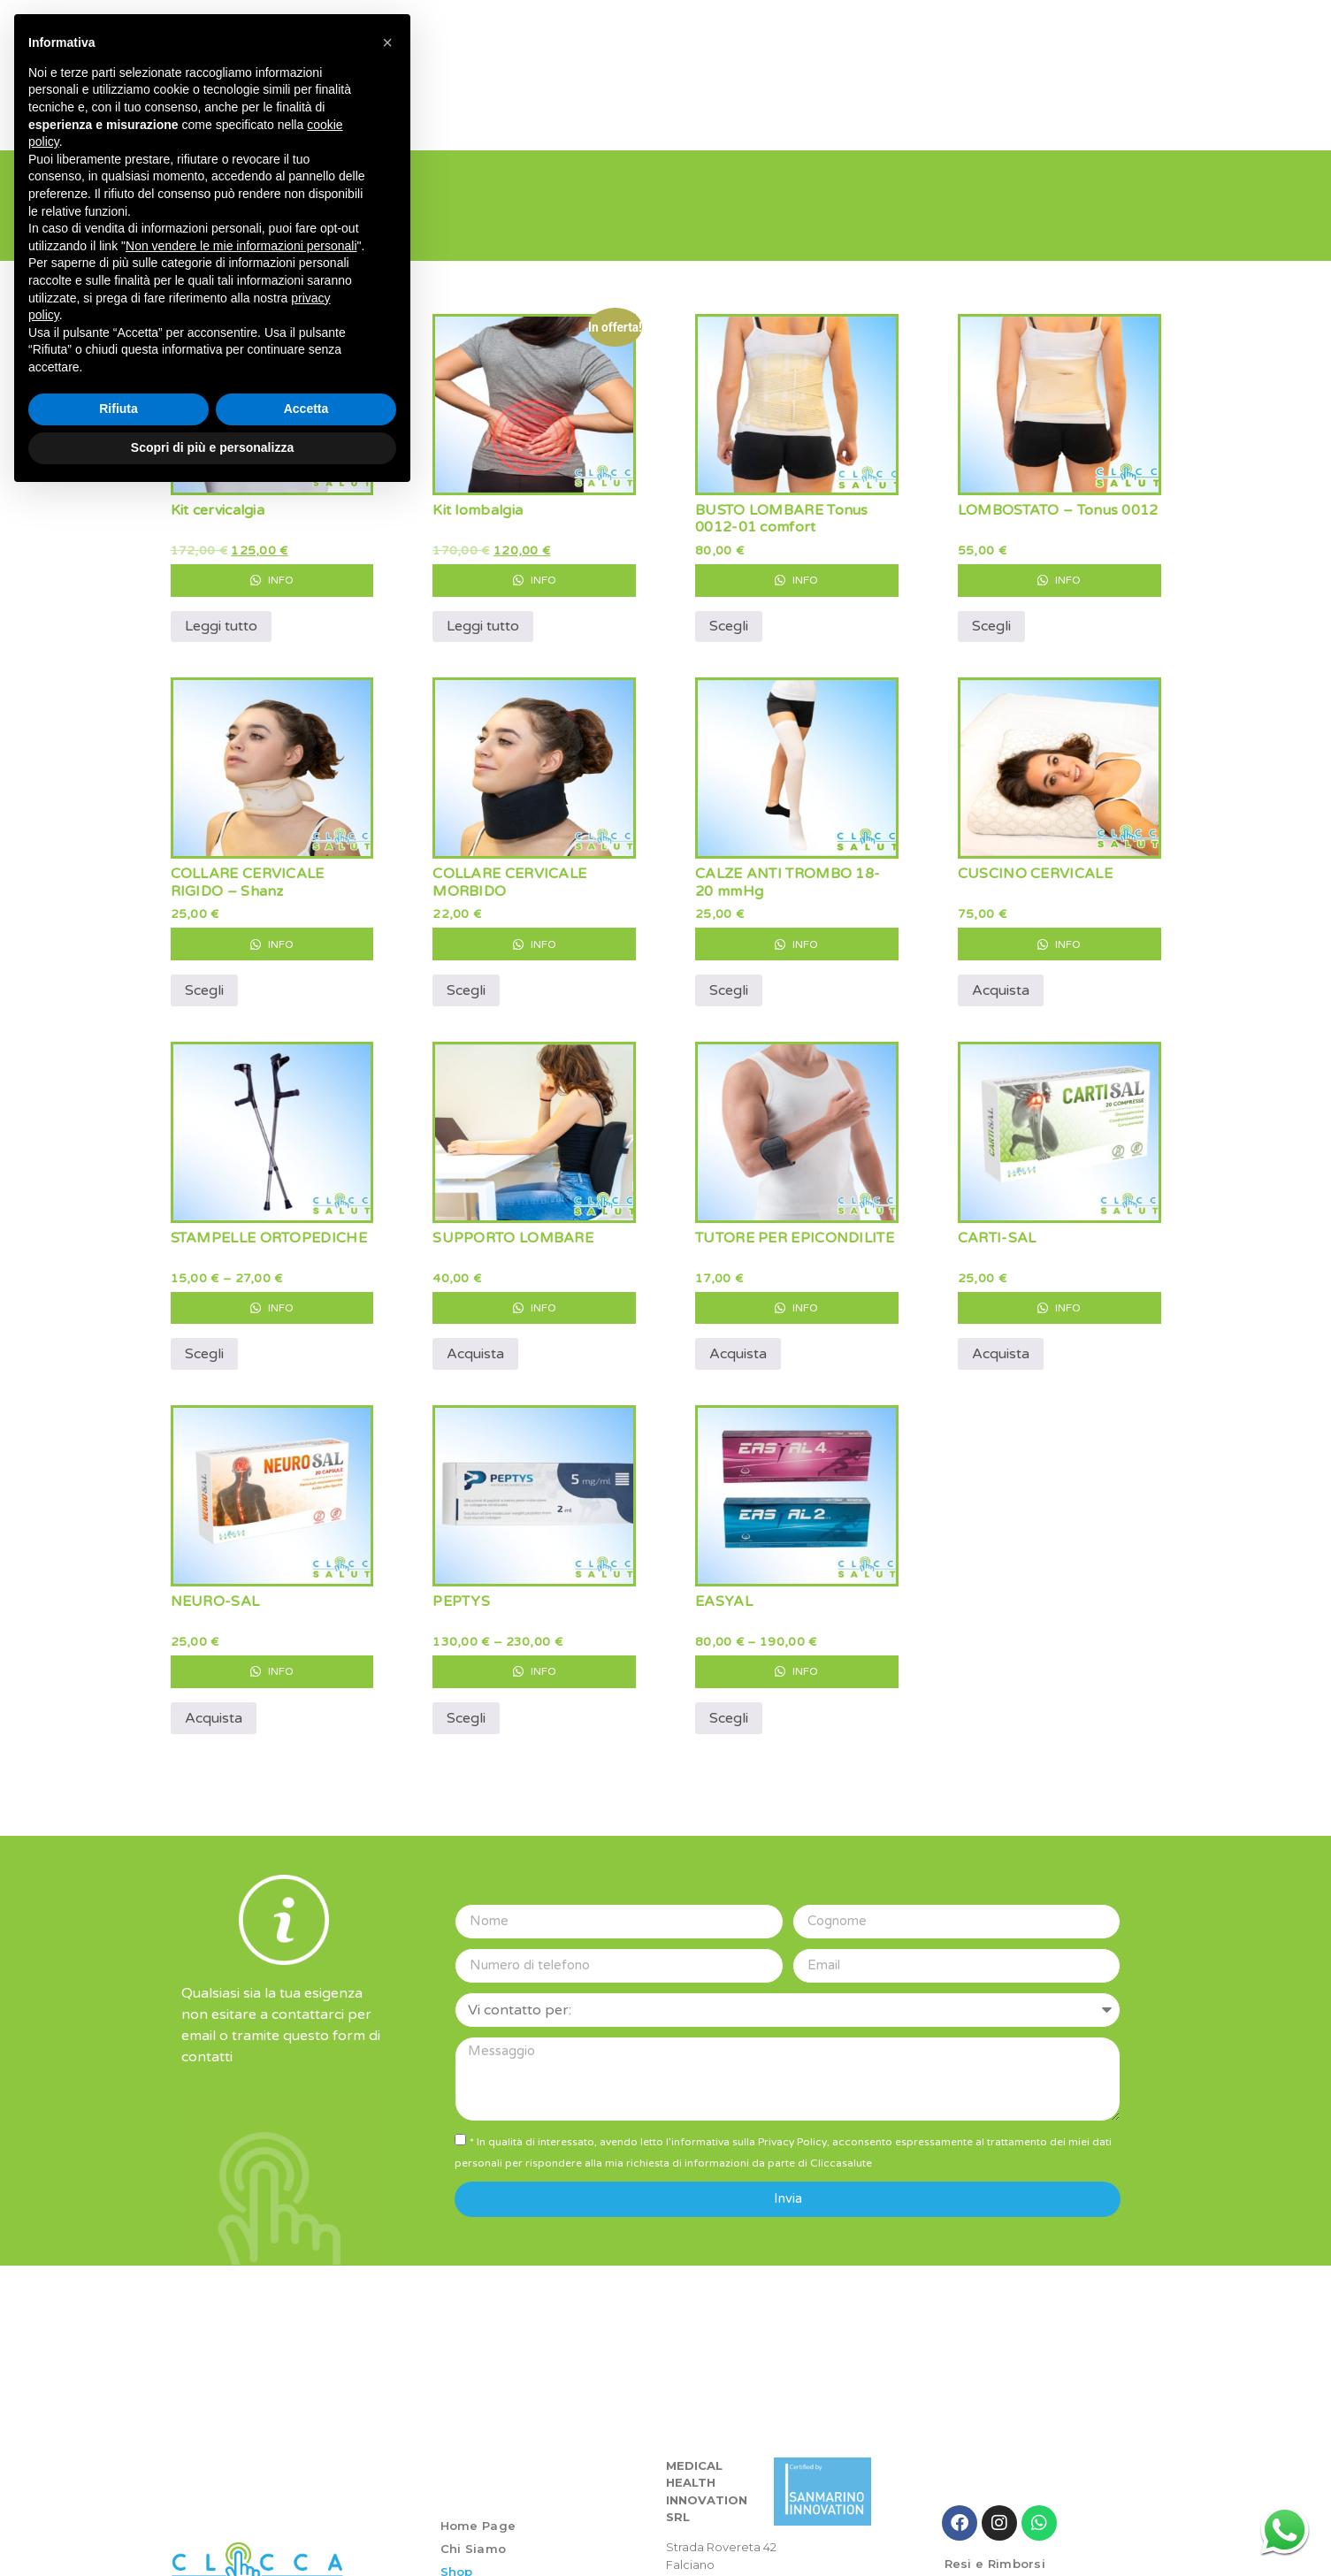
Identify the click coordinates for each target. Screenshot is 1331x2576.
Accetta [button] (306, 408)
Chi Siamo (473, 2534)
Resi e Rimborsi (995, 2550)
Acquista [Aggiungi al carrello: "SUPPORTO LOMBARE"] (475, 1340)
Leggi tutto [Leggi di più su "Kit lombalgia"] (483, 613)
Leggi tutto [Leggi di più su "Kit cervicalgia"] (221, 613)
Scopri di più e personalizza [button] (212, 447)
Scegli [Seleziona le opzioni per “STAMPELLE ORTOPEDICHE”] (204, 1340)
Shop (456, 2557)
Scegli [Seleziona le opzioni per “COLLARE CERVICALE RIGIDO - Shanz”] (204, 976)
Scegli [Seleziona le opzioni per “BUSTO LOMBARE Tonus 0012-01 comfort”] (728, 613)
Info (272, 566)
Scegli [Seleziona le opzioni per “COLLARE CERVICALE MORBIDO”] (466, 976)
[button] (387, 42)
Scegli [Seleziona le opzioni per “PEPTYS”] (466, 1704)
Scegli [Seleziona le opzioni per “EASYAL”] (728, 1704)
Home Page (478, 2511)
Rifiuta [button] (118, 408)
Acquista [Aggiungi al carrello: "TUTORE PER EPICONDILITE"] (738, 1340)
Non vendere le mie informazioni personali (241, 246)
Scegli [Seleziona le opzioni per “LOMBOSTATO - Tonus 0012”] (991, 613)
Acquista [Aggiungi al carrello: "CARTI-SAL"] (1000, 1340)
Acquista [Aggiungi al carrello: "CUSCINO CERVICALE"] (1000, 976)
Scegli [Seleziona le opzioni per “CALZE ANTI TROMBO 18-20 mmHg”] (728, 976)
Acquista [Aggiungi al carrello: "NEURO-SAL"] (213, 1704)
